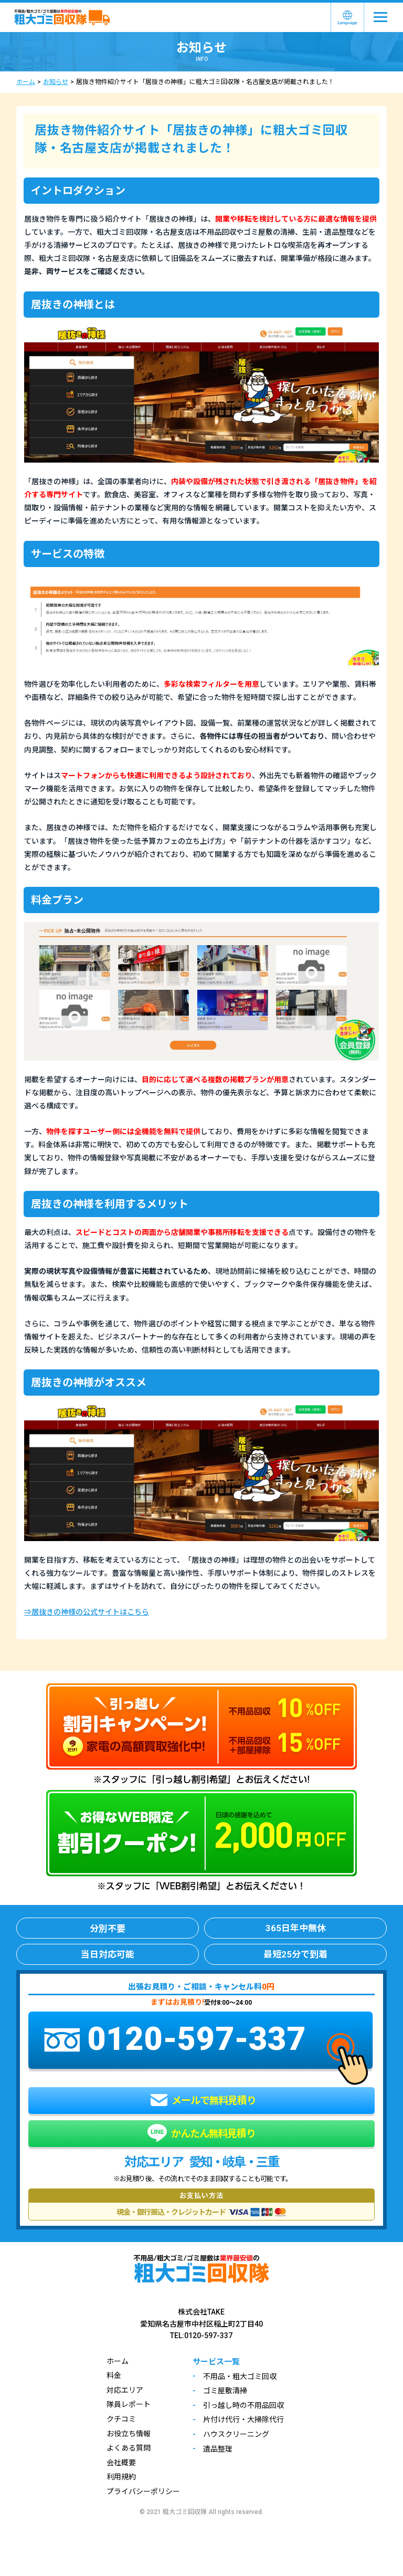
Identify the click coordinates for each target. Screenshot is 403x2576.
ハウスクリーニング (236, 2434)
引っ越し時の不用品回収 (243, 2405)
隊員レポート (129, 2404)
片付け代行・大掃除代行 (243, 2419)
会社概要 (121, 2462)
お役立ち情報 (129, 2434)
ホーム (25, 82)
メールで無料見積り (203, 2100)
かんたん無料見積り (201, 2133)
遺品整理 (217, 2449)
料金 (114, 2375)
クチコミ (121, 2419)
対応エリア (125, 2390)
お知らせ (55, 82)
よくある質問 (129, 2448)
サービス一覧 (216, 2361)
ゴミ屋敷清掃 (225, 2390)
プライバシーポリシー (143, 2491)
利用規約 (121, 2477)
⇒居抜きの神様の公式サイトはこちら (86, 1612)
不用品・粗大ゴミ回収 (240, 2376)
